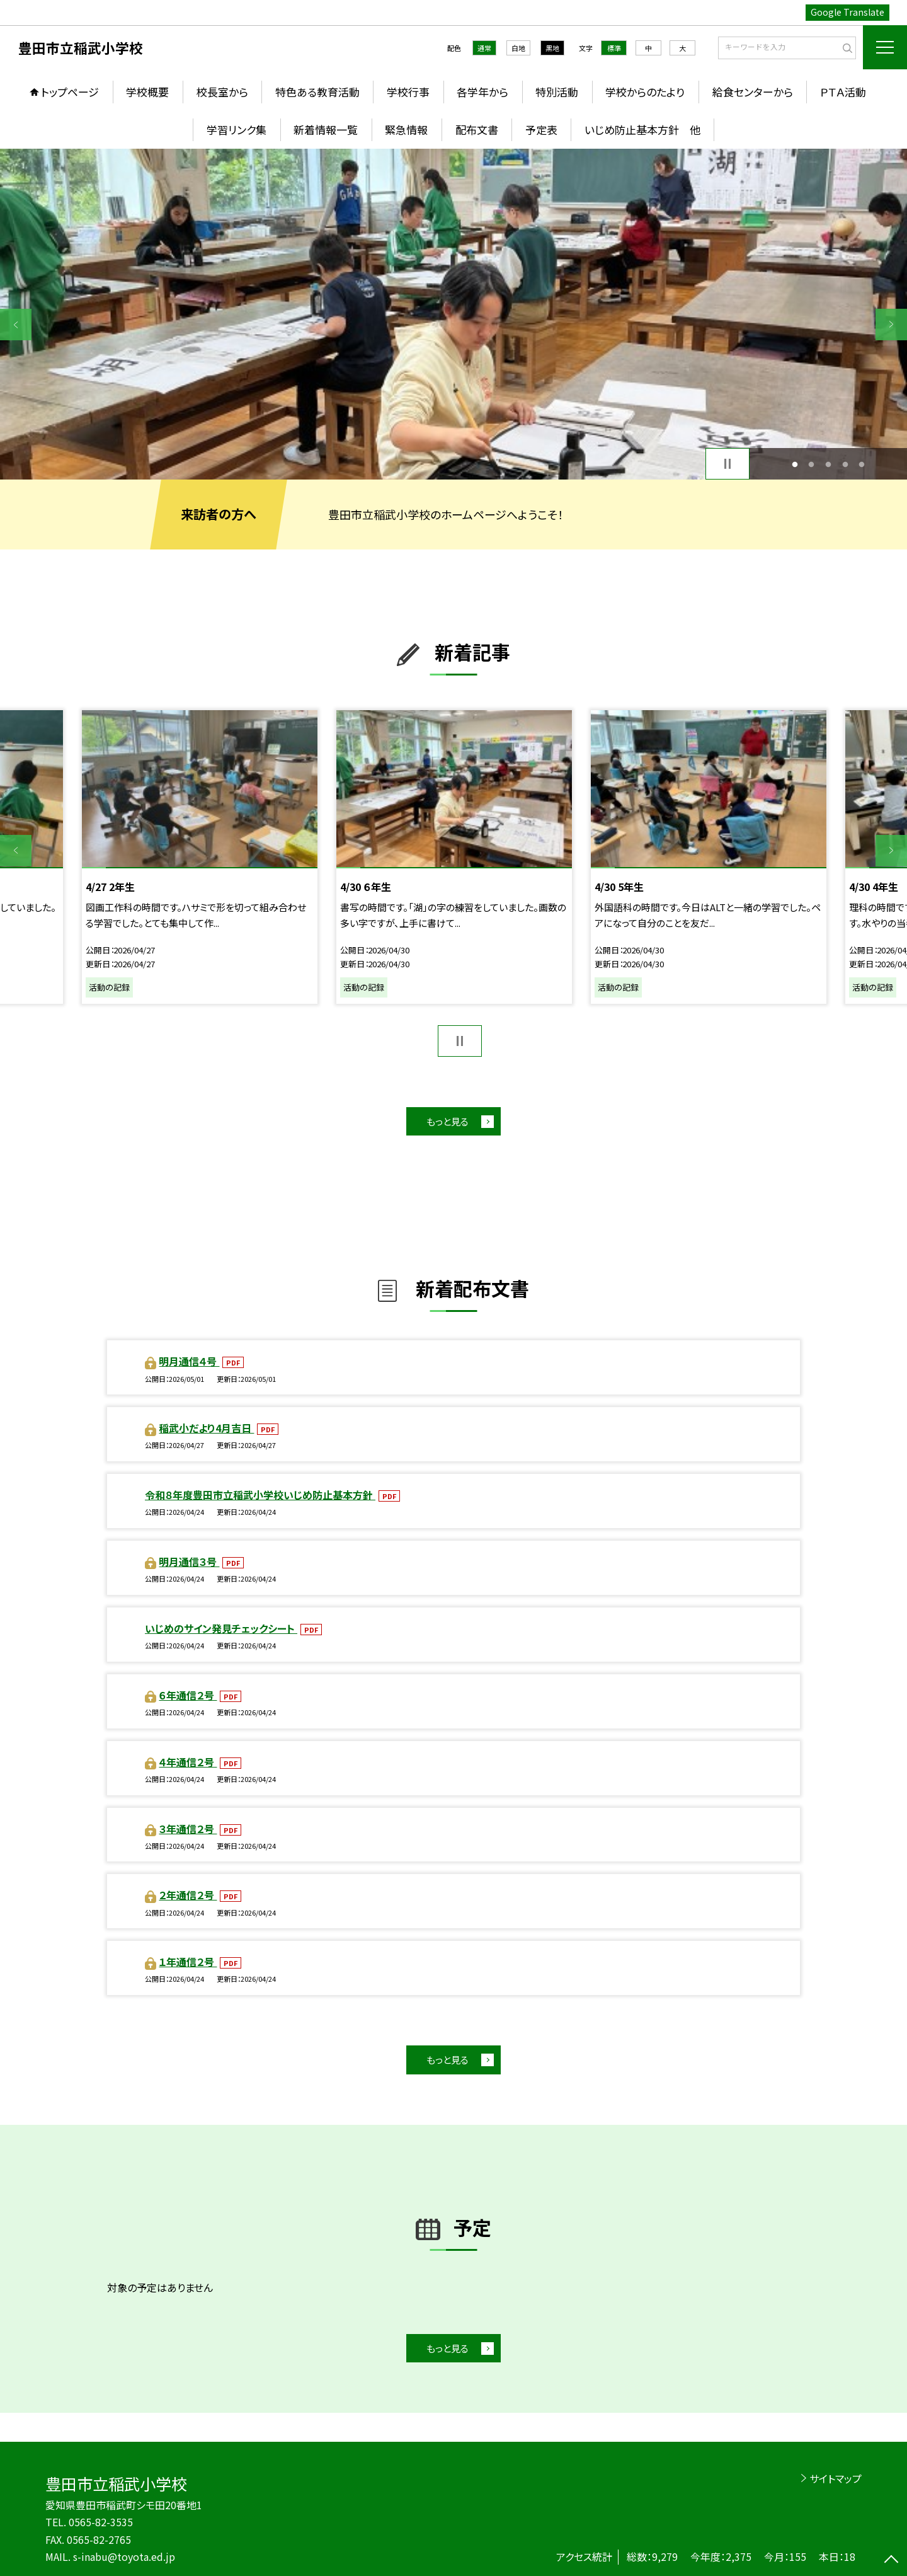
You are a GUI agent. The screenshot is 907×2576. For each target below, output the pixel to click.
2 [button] (811, 464)
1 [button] (794, 464)
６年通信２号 (188, 1695)
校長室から (222, 92)
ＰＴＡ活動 (843, 92)
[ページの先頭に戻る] (891, 2560)
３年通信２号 (188, 1828)
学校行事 (408, 92)
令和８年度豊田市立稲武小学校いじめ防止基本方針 (260, 1494)
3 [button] (828, 464)
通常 (484, 48)
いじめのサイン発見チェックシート (221, 1628)
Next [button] (891, 324)
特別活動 (556, 92)
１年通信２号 (188, 1961)
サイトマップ (835, 2478)
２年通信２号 (188, 1894)
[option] (453, 314)
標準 (614, 48)
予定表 (541, 129)
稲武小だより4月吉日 (206, 1427)
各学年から (482, 92)
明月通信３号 (189, 1561)
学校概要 (147, 92)
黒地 (552, 48)
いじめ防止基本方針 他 (642, 129)
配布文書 (476, 129)
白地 (518, 48)
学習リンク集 (236, 129)
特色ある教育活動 (317, 92)
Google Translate (847, 12)
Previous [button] (15, 324)
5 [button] (862, 464)
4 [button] (845, 464)
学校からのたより (645, 92)
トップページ (70, 92)
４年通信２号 (188, 1761)
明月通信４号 (189, 1361)
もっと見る (447, 1121)
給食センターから (752, 92)
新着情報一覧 (326, 129)
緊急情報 (406, 129)
